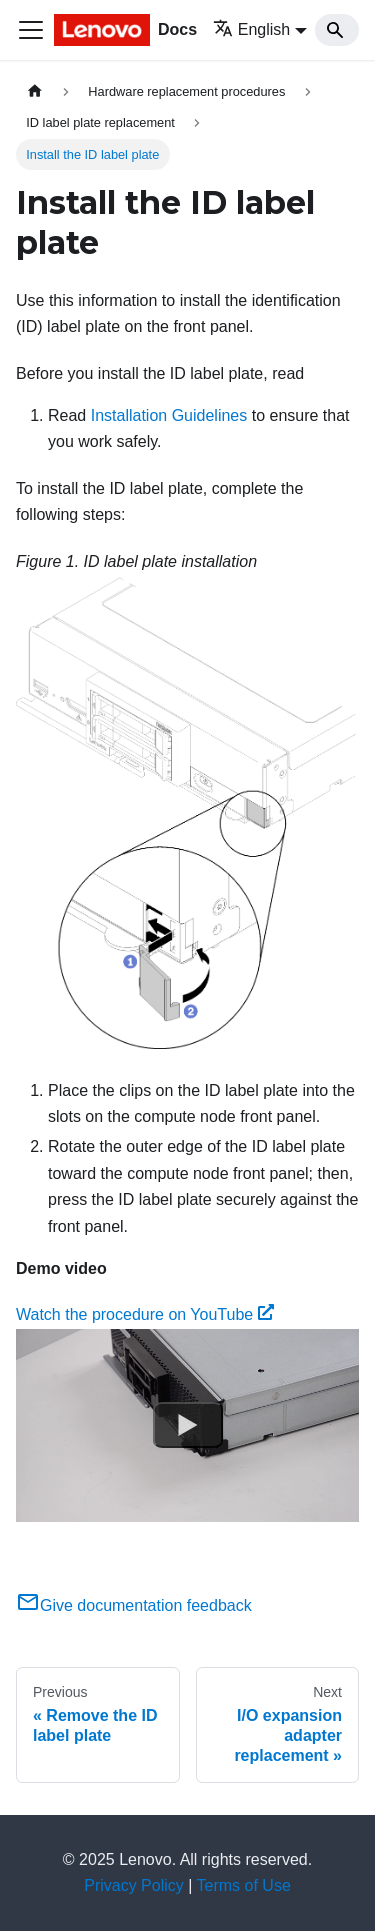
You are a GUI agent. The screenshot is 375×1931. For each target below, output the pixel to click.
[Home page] (35, 91)
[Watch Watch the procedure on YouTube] (188, 1425)
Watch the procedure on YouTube (145, 1314)
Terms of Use (244, 1885)
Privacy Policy (134, 1885)
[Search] (337, 30)
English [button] (251, 29)
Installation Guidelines (169, 415)
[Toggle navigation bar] (31, 30)
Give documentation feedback (134, 1605)
